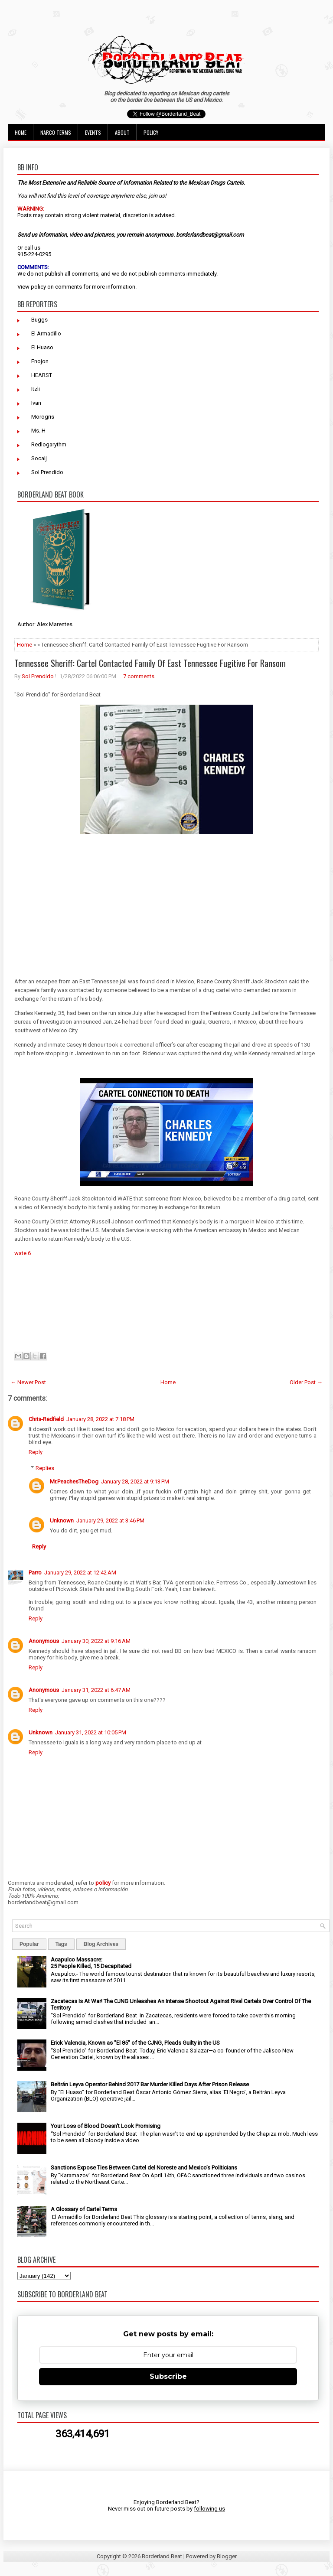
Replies (45, 1468)
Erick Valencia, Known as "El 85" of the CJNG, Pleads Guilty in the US (135, 2042)
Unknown (62, 1520)
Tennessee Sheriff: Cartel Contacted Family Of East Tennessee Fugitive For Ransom (150, 663)
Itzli (35, 389)
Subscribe (168, 2376)
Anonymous (44, 1641)
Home (20, 132)
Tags (61, 1944)
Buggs (39, 319)
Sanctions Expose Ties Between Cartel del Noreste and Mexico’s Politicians (144, 2167)
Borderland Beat (162, 2556)
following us (209, 2508)
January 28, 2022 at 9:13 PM (135, 1481)
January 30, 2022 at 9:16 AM (96, 1641)
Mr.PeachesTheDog (74, 1481)
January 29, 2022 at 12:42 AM (80, 1572)
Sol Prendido (47, 472)
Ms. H (38, 430)
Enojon (40, 361)
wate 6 (22, 1253)
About (122, 132)
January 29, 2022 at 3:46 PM (110, 1520)
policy (38, 286)
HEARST (41, 375)
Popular (29, 1944)
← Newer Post (28, 1382)
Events (93, 132)
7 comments (138, 676)
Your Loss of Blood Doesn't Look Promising (105, 2126)
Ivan (36, 403)
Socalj (39, 458)
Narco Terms (55, 132)
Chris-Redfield (46, 1419)
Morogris (42, 416)
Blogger (227, 2556)
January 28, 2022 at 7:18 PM (100, 1419)
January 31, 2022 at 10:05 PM (90, 1732)
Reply (35, 1452)
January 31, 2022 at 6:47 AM (96, 1690)
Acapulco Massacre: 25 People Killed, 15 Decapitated (91, 1962)
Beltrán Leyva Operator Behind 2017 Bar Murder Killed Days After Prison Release (150, 2084)
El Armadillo (46, 333)
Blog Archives (101, 1944)
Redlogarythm (48, 444)
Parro (35, 1572)
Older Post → (306, 1382)
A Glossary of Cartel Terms (84, 2209)
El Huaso (42, 347)
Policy (151, 132)
